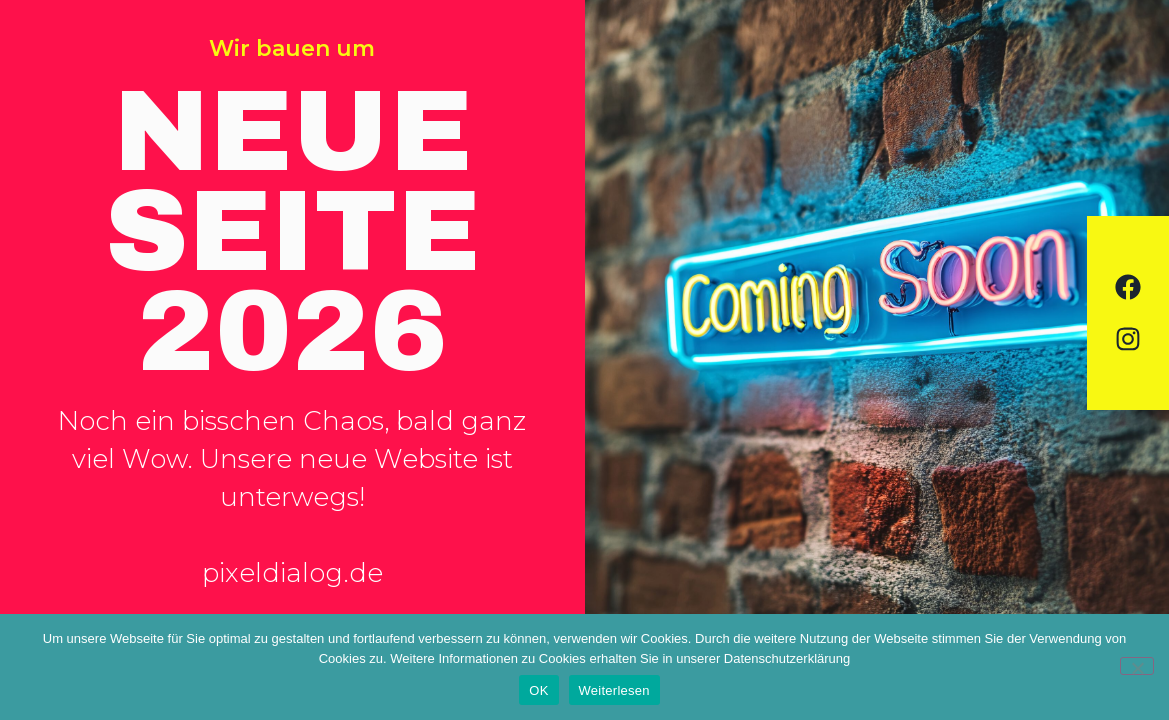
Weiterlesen (614, 690)
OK (538, 690)
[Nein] (1137, 666)
